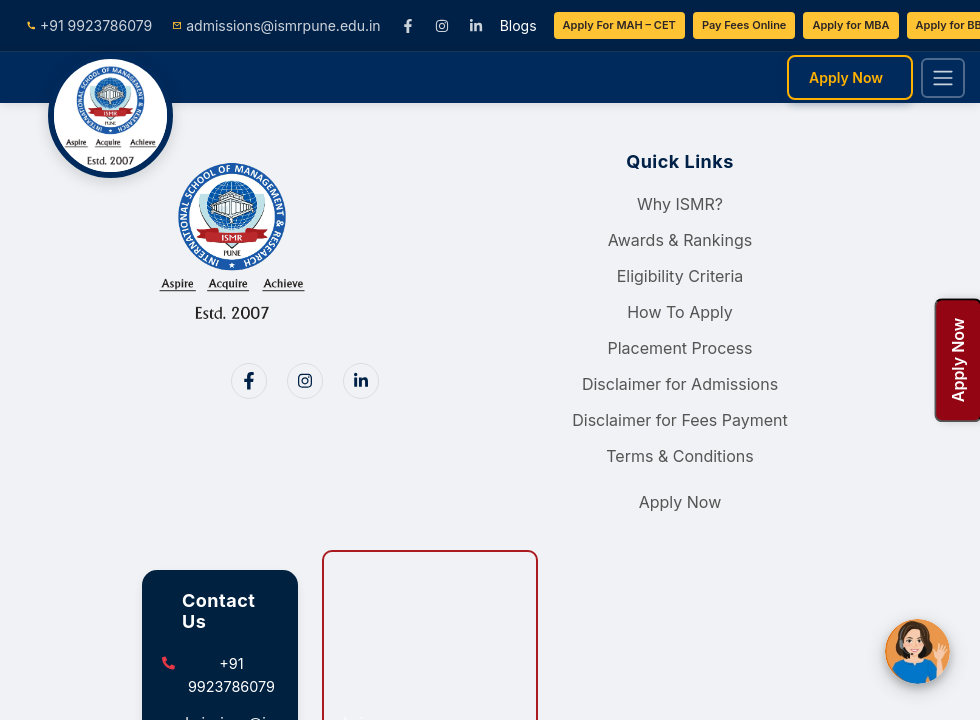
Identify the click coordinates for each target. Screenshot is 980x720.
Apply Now (846, 77)
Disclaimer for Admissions (680, 384)
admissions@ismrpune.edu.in (276, 25)
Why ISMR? (680, 204)
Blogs (518, 25)
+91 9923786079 (89, 25)
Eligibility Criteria (680, 276)
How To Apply (680, 312)
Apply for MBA (850, 25)
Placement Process (679, 348)
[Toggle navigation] (943, 78)
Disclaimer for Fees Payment (680, 420)
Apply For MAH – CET (619, 25)
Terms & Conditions (679, 456)
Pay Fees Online (744, 25)
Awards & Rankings (680, 240)
